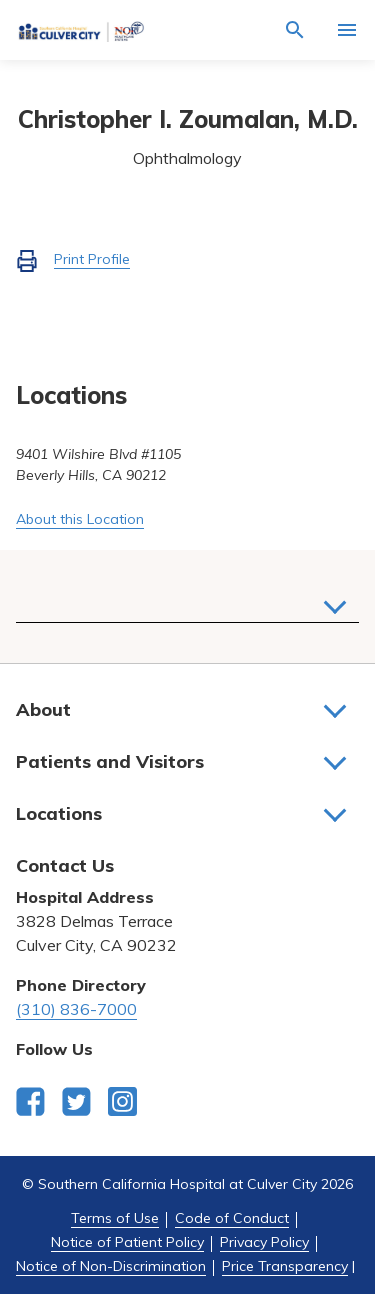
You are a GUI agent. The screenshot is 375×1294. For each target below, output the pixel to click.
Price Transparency (285, 1266)
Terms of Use (115, 1218)
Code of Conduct (232, 1218)
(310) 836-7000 (76, 1009)
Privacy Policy (264, 1242)
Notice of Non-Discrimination (111, 1266)
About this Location (80, 519)
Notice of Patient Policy (127, 1242)
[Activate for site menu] (347, 30)
